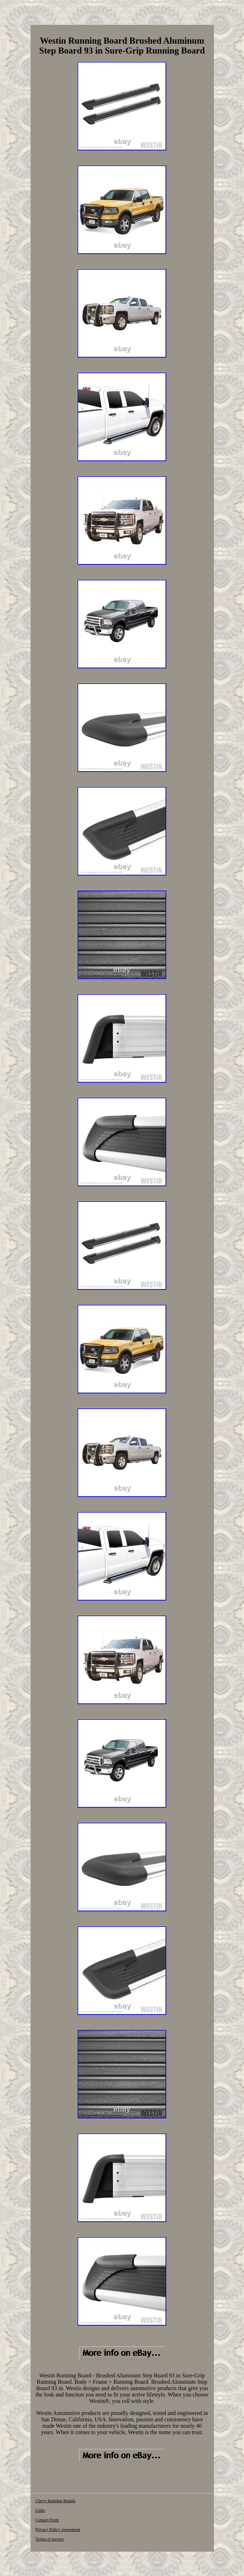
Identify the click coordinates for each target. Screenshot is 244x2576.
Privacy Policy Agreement (58, 2529)
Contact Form (47, 2519)
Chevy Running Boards (56, 2500)
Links (40, 2510)
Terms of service (50, 2539)
